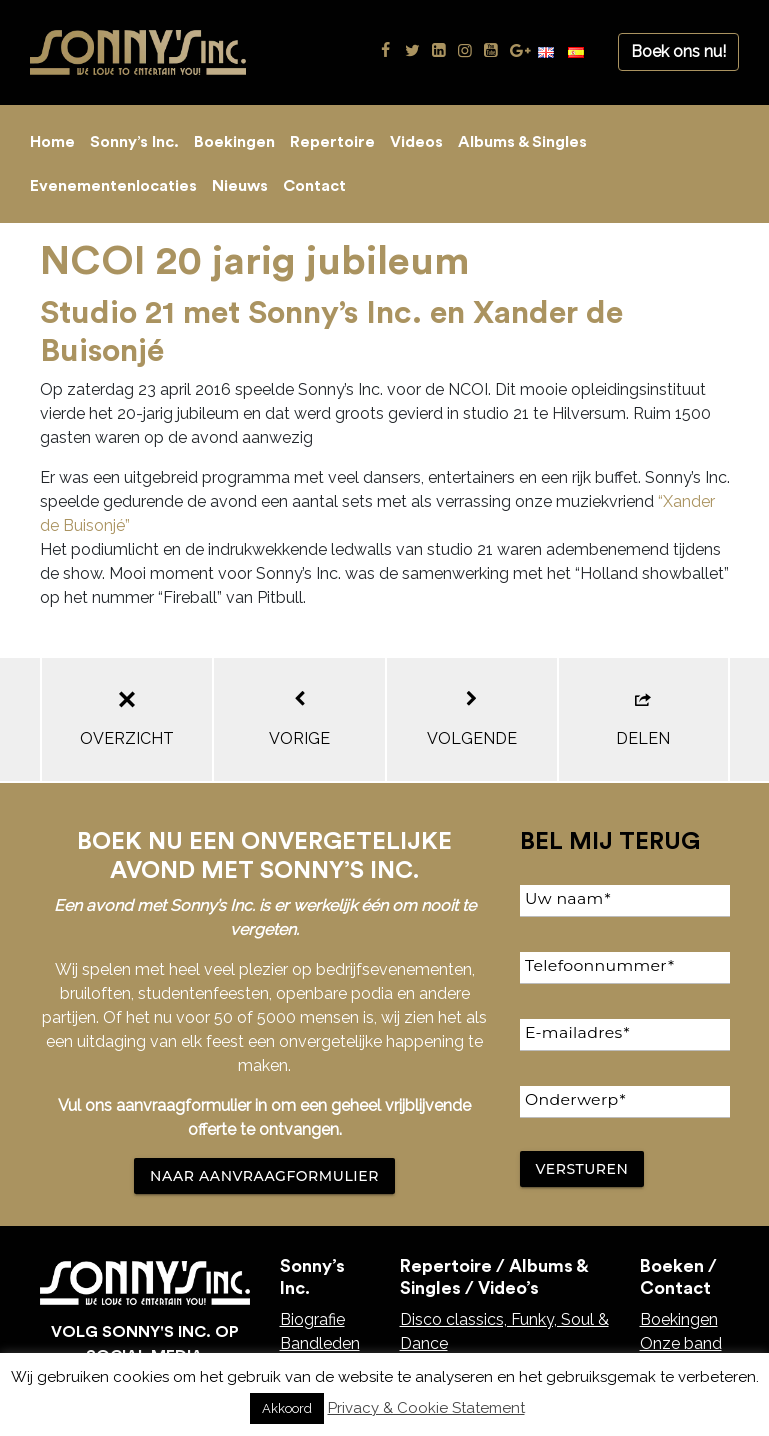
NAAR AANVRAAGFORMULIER (264, 1176)
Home (52, 142)
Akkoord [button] (287, 1408)
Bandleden (320, 1343)
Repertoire (332, 142)
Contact (314, 186)
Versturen (582, 1169)
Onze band (681, 1343)
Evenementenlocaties (113, 186)
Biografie (312, 1319)
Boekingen (234, 142)
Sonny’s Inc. (134, 142)
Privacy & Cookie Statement (426, 1408)
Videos (416, 142)
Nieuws (240, 186)
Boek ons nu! (678, 51)
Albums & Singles (522, 142)
